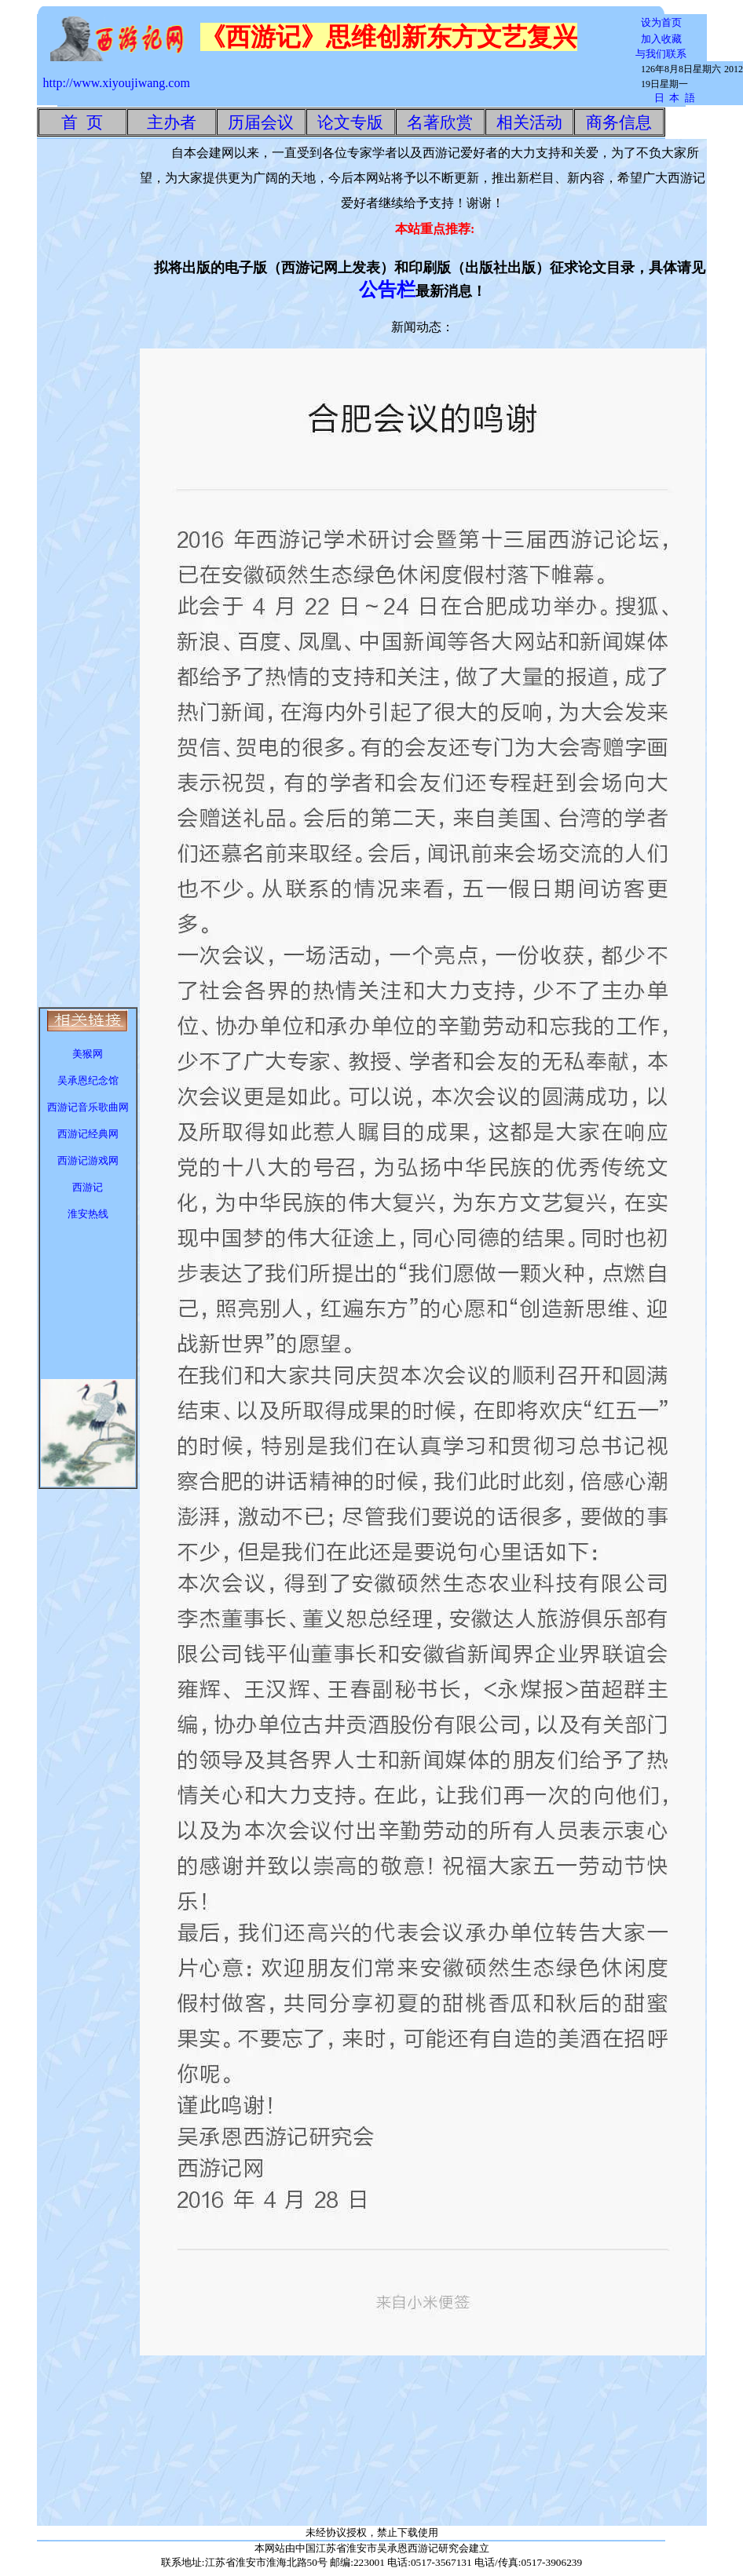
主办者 (171, 122)
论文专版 (350, 122)
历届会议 (261, 122)
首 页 (82, 122)
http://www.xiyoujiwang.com (116, 82)
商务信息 (619, 122)
